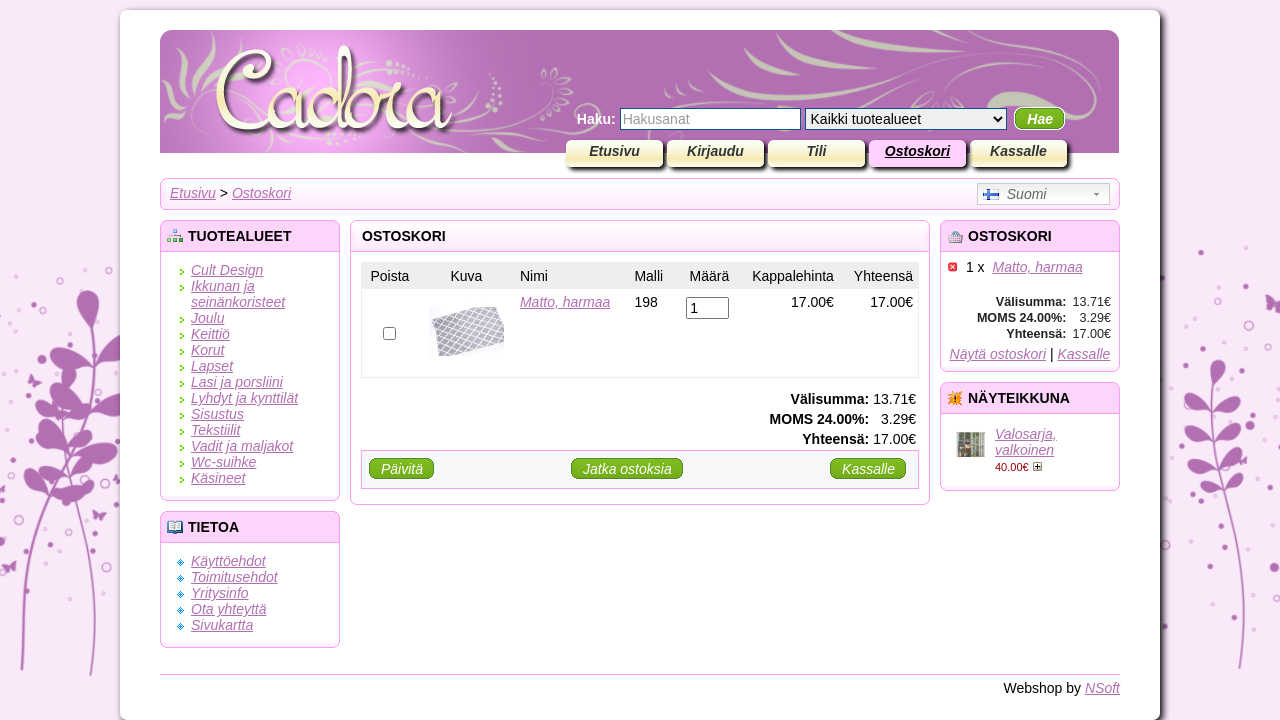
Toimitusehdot (234, 577)
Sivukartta (222, 625)
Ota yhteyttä (228, 609)
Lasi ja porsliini (237, 382)
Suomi (1014, 194)
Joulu (207, 318)
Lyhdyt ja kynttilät (244, 398)
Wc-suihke (223, 462)
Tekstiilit (215, 430)
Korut (207, 350)
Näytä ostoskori (998, 354)
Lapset (212, 366)
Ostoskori (917, 151)
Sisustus (217, 414)
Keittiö (210, 334)
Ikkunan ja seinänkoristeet (238, 294)
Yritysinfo (220, 593)
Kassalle (1018, 151)
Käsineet (218, 478)
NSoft (1102, 688)
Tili (817, 151)
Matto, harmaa (1037, 267)
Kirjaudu (715, 151)
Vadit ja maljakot (242, 446)
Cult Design (227, 270)
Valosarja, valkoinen (1026, 442)
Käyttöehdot (228, 561)
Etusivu (614, 151)
